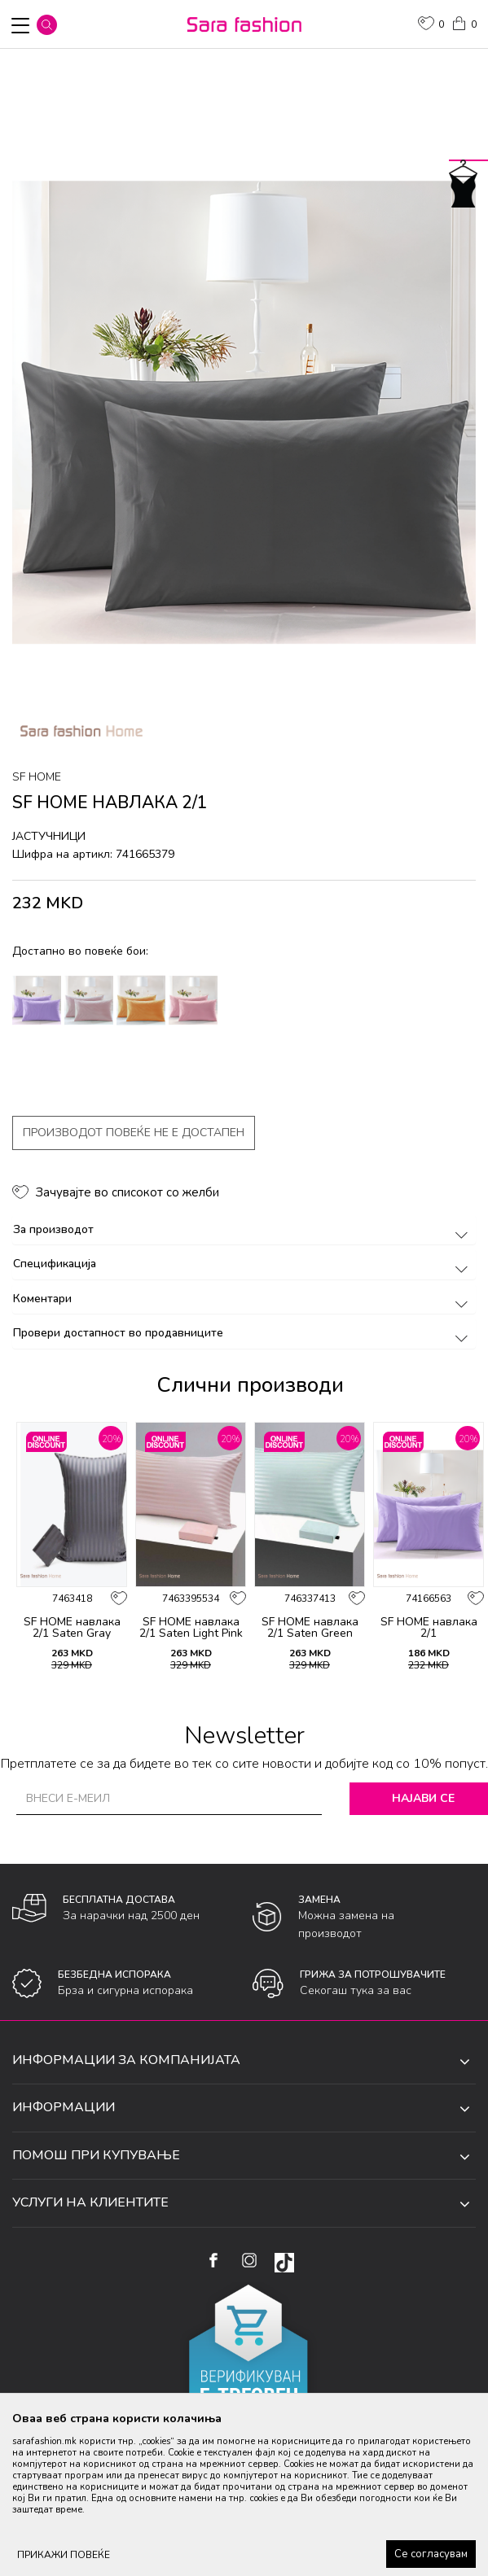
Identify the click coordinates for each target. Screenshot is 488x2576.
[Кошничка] (463, 22)
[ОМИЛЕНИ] (431, 25)
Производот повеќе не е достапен (133, 1132)
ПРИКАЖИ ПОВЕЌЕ (63, 2554)
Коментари (243, 1298)
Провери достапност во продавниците (243, 1333)
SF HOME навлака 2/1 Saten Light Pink (191, 1627)
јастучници (49, 836)
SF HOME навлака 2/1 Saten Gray (72, 1627)
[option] (244, 412)
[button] (47, 25)
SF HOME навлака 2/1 (428, 1627)
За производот (243, 1229)
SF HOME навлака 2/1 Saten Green (310, 1627)
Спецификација (243, 1263)
